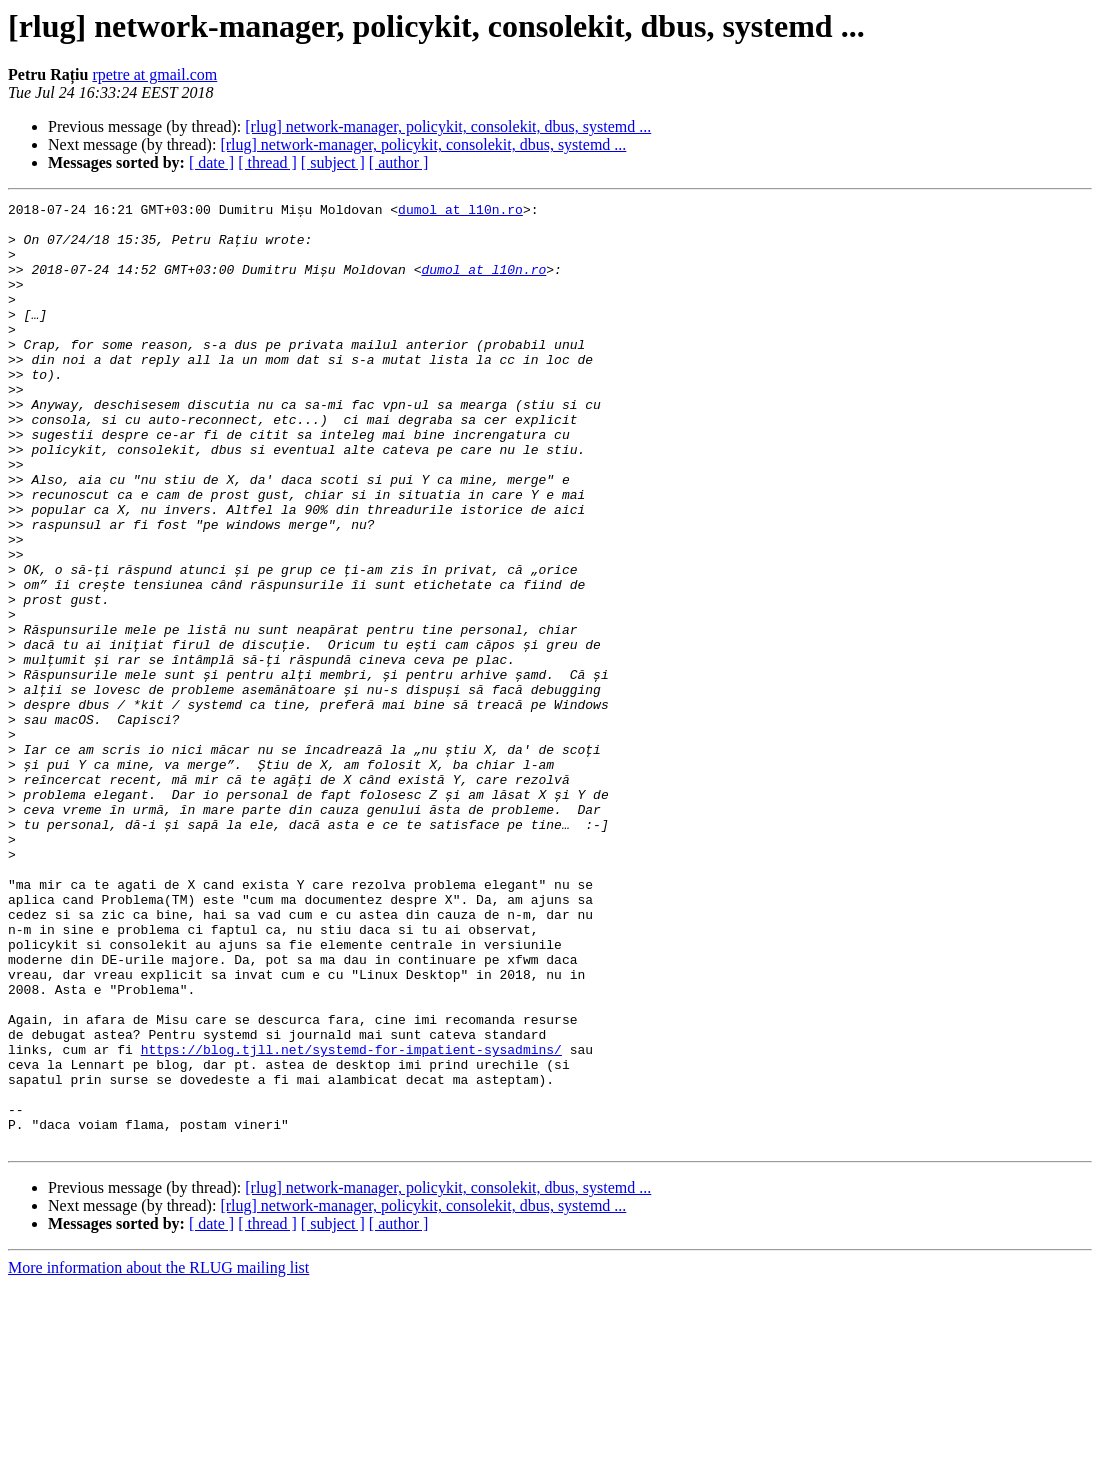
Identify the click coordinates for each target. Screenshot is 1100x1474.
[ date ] (211, 162)
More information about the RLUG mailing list (158, 1456)
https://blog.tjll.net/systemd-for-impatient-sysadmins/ (351, 1220)
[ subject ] (333, 162)
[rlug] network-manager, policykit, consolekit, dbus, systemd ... (448, 126)
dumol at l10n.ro (460, 212)
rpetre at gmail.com (154, 74)
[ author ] (399, 162)
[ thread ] (267, 162)
